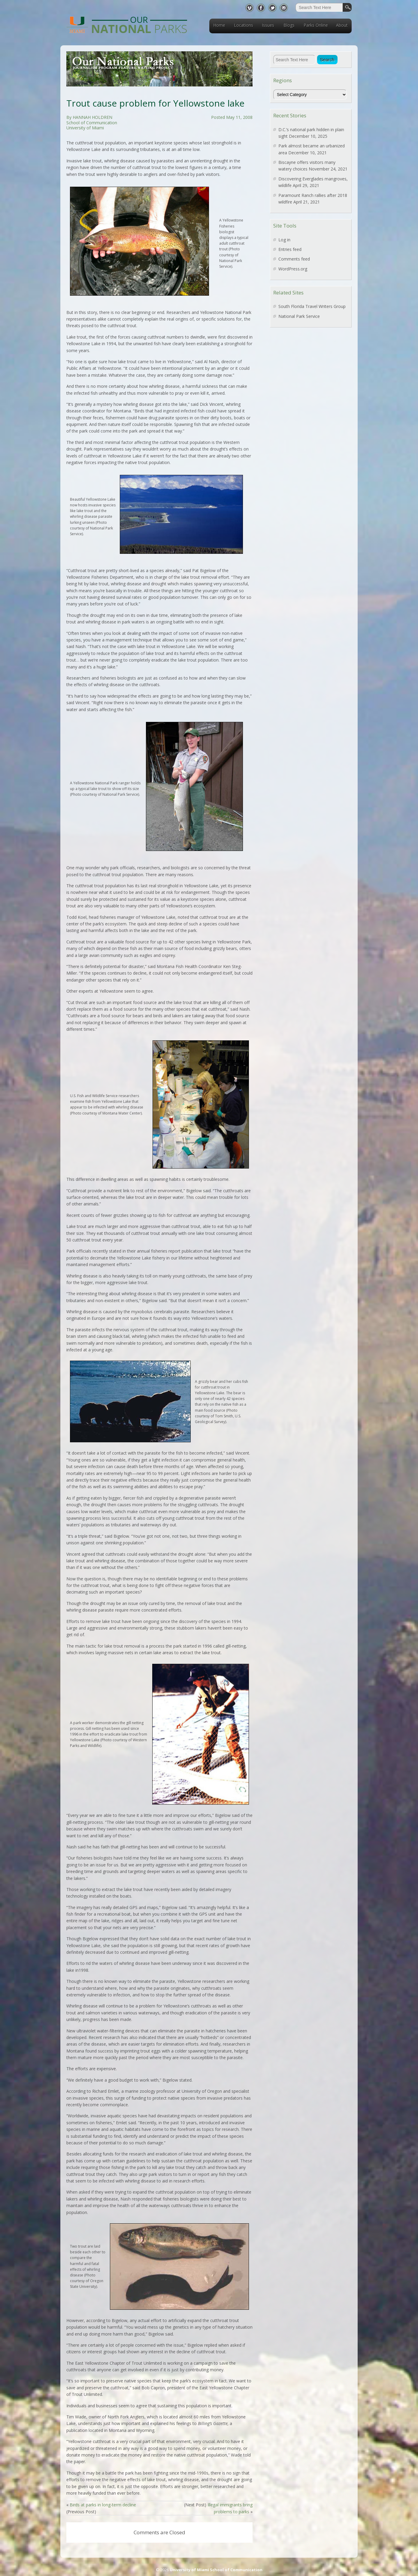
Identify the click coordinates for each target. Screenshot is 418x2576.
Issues (268, 25)
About (342, 25)
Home (219, 25)
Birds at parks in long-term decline (103, 2505)
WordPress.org (292, 269)
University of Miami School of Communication (216, 2569)
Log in (284, 240)
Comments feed (294, 259)
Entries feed (289, 249)
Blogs (289, 25)
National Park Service (299, 316)
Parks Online (316, 25)
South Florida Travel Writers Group (312, 306)
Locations (243, 25)
